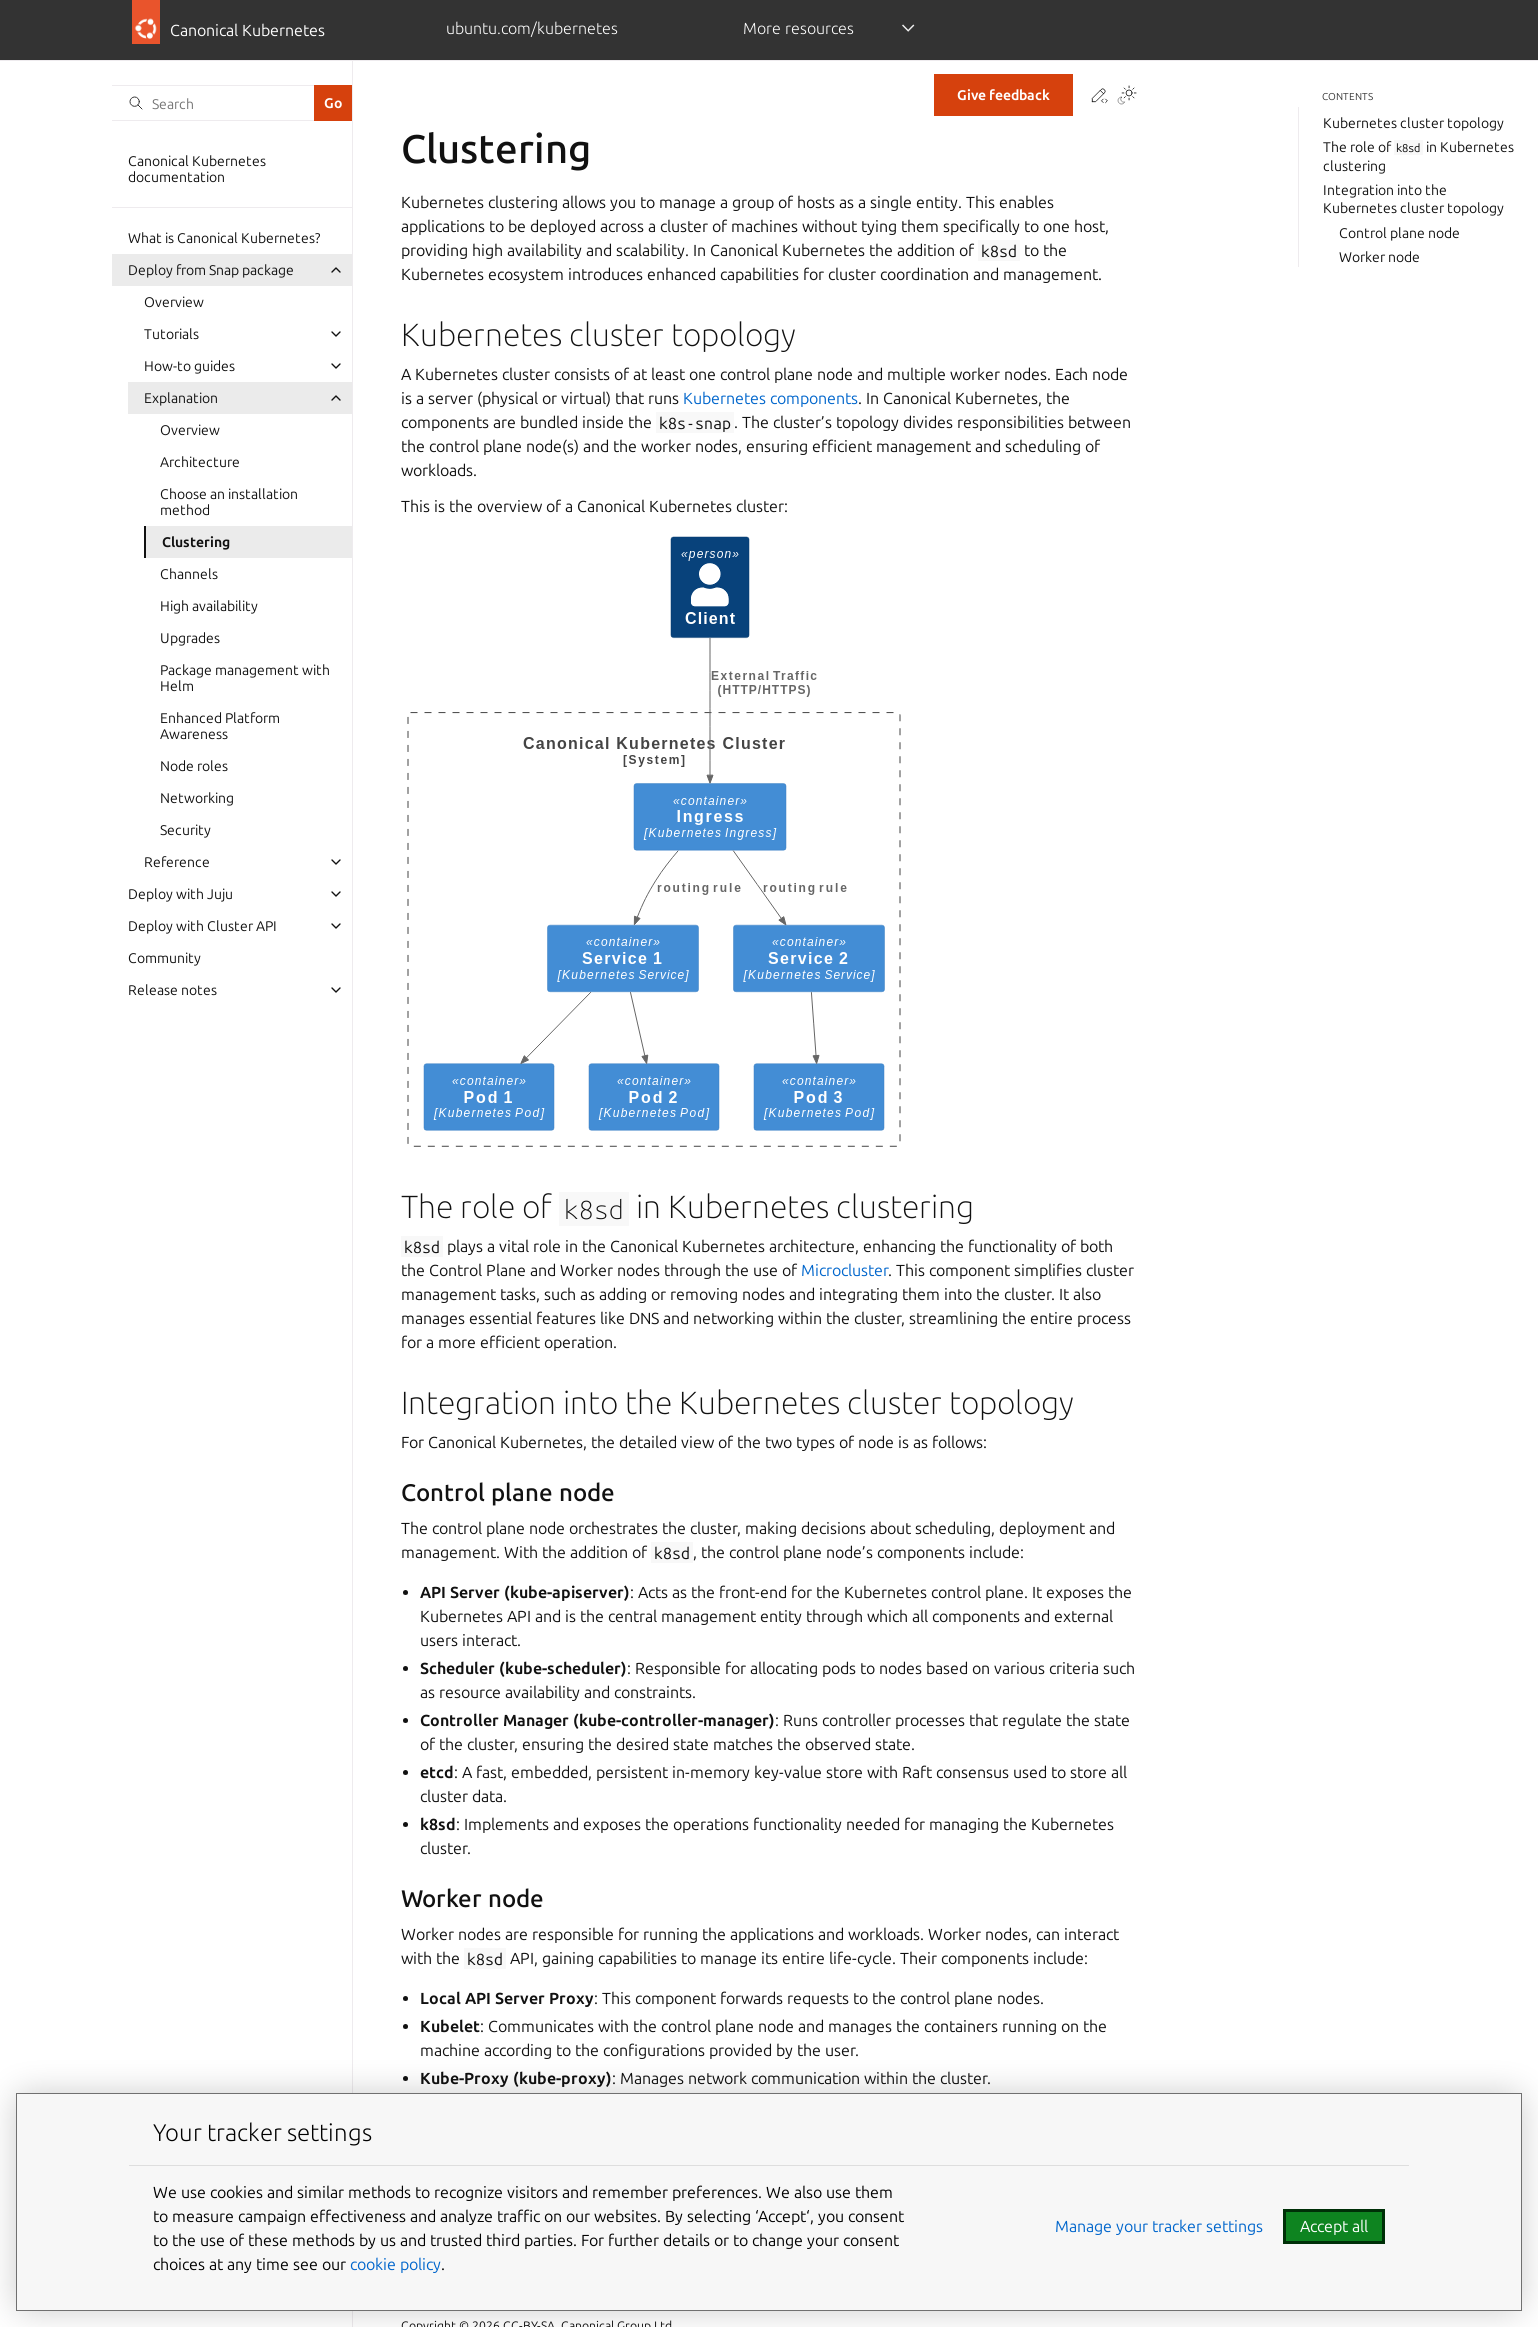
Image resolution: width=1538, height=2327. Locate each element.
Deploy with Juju (180, 894)
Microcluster (844, 1270)
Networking (197, 798)
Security (185, 830)
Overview (174, 302)
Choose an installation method (229, 502)
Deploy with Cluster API (202, 926)
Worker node (1379, 257)
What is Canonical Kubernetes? (224, 238)
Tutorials (171, 334)
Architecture (200, 462)
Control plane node (1399, 233)
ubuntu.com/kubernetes (532, 28)
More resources (798, 28)
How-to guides (189, 366)
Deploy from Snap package (211, 270)
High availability (209, 606)
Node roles (194, 766)
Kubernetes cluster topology (1413, 123)
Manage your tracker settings (1159, 2226)
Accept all (1334, 2226)
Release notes (172, 990)
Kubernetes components (770, 398)
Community (164, 958)
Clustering (196, 542)
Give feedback (1003, 95)
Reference (177, 862)
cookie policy (395, 2264)
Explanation (181, 398)
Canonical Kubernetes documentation (197, 169)
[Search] (213, 103)
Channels (189, 574)
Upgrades (190, 638)
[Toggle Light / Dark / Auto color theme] (1127, 96)
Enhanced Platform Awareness (220, 726)
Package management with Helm (245, 678)
